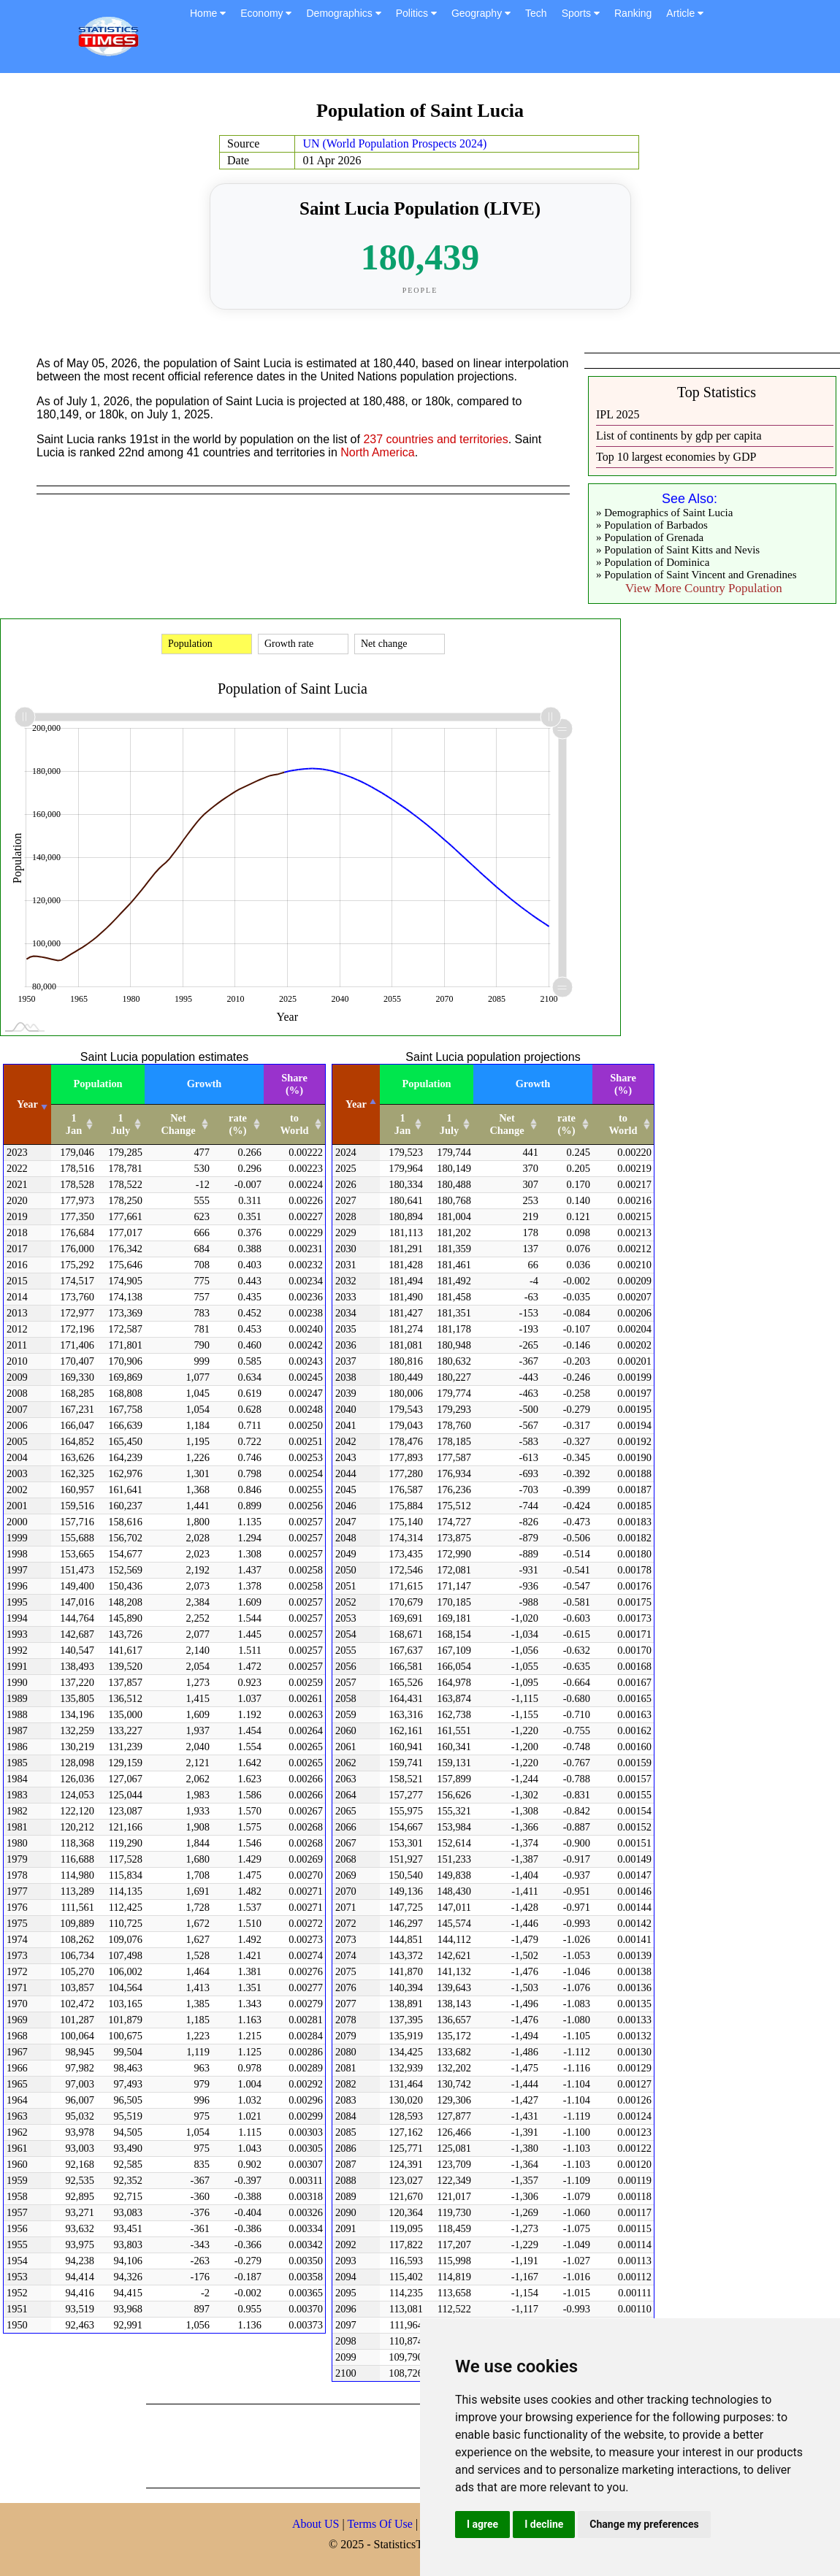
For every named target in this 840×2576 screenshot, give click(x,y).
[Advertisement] (412, 2444)
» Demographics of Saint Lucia (664, 512)
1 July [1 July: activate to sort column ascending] (120, 1124)
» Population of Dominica (652, 562)
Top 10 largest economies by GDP (676, 457)
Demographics (343, 13)
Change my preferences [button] (643, 2524)
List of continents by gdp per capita (679, 435)
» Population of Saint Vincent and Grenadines (696, 574)
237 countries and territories (435, 439)
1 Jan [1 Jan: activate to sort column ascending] (74, 1124)
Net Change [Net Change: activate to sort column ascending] (178, 1124)
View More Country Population (703, 588)
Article (684, 13)
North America (377, 452)
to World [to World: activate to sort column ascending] (294, 1124)
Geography (481, 13)
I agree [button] (482, 2524)
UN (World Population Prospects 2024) (394, 143)
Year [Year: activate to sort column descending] (356, 1104)
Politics (416, 13)
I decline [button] (543, 2524)
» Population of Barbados (652, 525)
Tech (536, 13)
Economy (265, 13)
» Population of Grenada (649, 537)
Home (208, 13)
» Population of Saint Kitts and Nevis (678, 550)
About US (315, 2524)
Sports (581, 13)
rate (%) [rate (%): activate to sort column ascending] (238, 1124)
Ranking (633, 13)
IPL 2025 (617, 414)
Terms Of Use (381, 2524)
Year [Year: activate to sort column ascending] (27, 1104)
